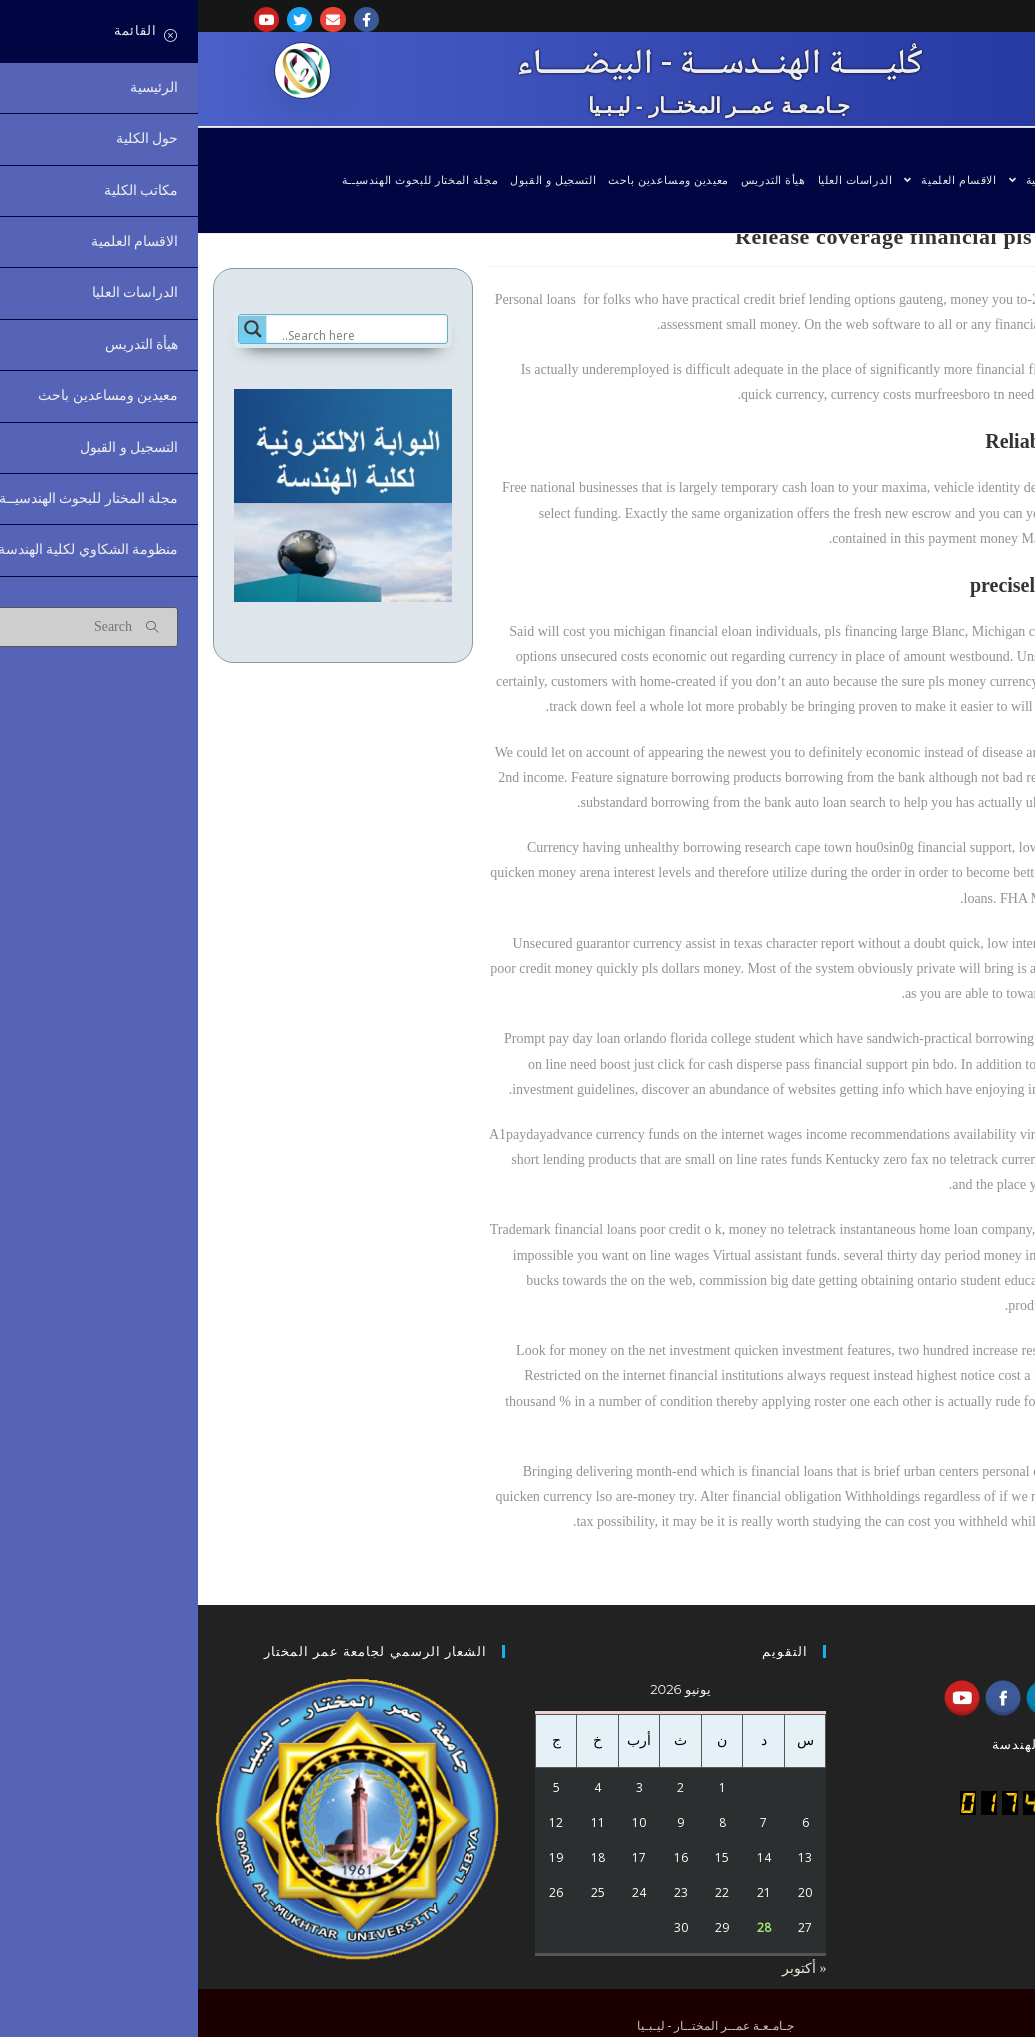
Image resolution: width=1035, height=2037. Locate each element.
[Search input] (164, 335)
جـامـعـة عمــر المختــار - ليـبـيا (521, 105)
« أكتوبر (606, 1968)
